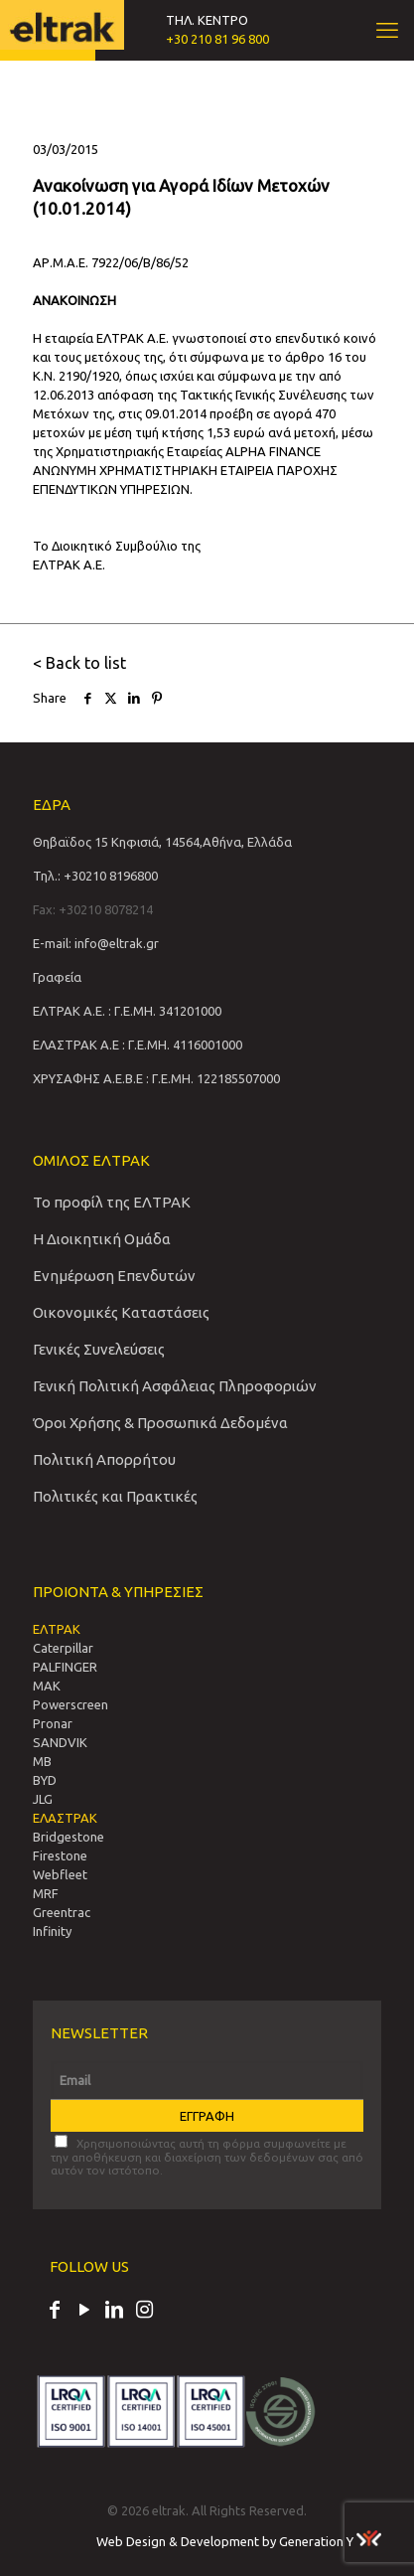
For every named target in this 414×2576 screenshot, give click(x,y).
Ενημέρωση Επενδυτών (114, 1275)
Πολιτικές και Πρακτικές (115, 1496)
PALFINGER (65, 1667)
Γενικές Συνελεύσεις (99, 1349)
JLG (43, 1799)
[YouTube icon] (84, 2312)
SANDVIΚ (60, 1742)
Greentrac (61, 1912)
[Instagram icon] (144, 2312)
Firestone (60, 1855)
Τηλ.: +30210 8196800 (95, 876)
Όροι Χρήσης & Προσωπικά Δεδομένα (160, 1422)
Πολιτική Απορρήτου (104, 1459)
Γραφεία (57, 977)
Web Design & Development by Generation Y (238, 2541)
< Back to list (79, 663)
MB (42, 1761)
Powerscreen (70, 1704)
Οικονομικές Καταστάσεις (121, 1312)
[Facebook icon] (54, 2312)
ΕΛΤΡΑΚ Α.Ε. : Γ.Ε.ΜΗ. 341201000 (127, 1011)
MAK (47, 1685)
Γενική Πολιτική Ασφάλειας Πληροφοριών (175, 1385)
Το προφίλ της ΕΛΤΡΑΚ (112, 1202)
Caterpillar (63, 1648)
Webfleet (60, 1874)
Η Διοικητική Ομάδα (102, 1238)
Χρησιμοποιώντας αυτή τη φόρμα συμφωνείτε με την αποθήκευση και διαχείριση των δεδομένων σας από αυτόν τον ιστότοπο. (207, 2155)
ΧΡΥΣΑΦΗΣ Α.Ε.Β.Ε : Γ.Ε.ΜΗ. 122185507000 (156, 1078)
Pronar (52, 1723)
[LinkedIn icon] (114, 2312)
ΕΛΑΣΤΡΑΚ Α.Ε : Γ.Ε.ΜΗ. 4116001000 (137, 1044)
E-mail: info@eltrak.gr (96, 943)
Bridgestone (68, 1837)
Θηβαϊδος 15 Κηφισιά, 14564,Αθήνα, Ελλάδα (162, 842)
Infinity (52, 1931)
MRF (46, 1893)
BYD (45, 1780)
